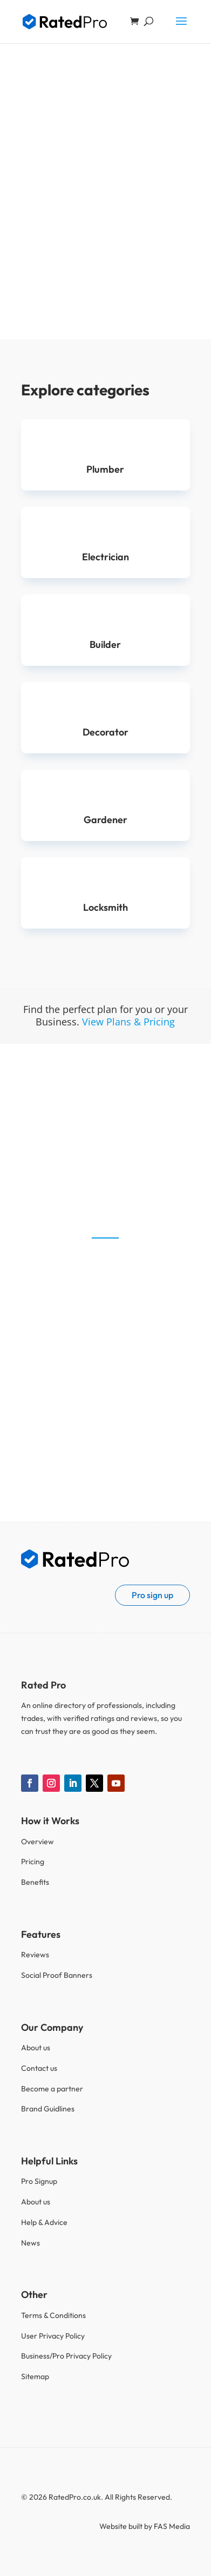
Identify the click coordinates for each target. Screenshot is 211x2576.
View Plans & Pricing (128, 1021)
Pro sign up (152, 1595)
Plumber (105, 469)
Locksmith (105, 907)
